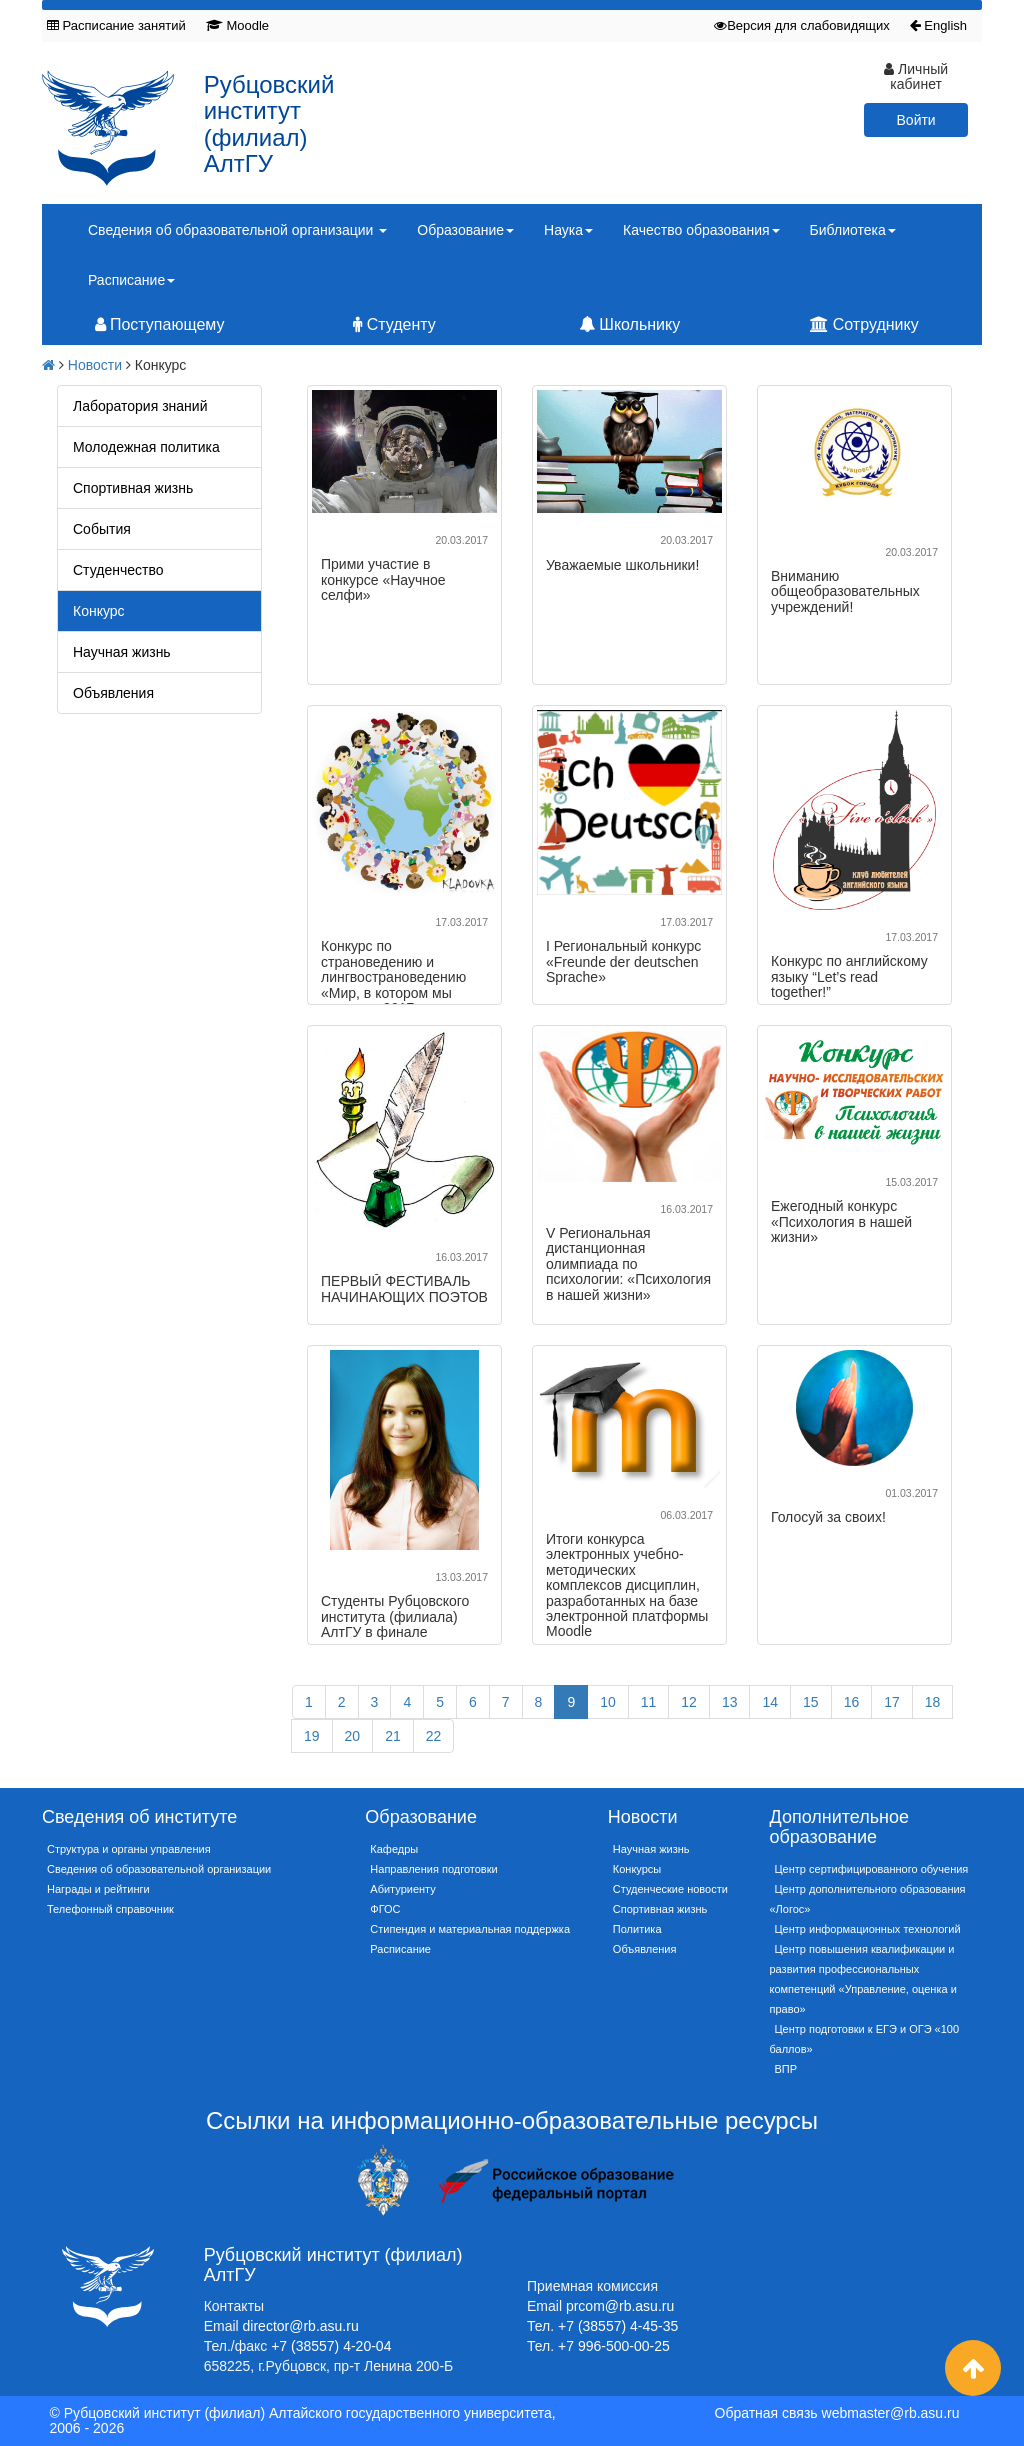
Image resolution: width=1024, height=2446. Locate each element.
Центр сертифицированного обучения (871, 1869)
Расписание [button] (131, 280)
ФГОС (385, 1909)
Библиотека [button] (853, 230)
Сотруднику (864, 324)
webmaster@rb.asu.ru (891, 2413)
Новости (95, 365)
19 (312, 1736)
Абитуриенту (402, 1889)
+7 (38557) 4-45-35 (618, 2326)
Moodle (237, 25)
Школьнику (629, 324)
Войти (916, 120)
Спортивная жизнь (133, 488)
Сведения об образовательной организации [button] (237, 230)
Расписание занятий (116, 25)
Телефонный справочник (110, 1909)
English (938, 25)
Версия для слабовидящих (802, 25)
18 (933, 1702)
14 (770, 1702)
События (102, 529)
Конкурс (99, 611)
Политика (637, 1929)
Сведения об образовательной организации (159, 1869)
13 (730, 1702)
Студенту (394, 324)
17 (892, 1702)
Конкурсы (637, 1869)
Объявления (113, 693)
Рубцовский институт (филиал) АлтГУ (269, 124)
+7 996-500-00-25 (614, 2346)
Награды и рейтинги (98, 1889)
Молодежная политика (146, 447)
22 (434, 1736)
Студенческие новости (670, 1889)
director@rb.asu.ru (301, 2326)
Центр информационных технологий (867, 1929)
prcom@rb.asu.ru (620, 2306)
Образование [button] (465, 230)
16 (852, 1702)
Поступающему (160, 324)
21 (393, 1736)
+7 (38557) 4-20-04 (331, 2346)
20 (353, 1736)
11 (649, 1702)
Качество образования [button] (701, 230)
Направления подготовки (433, 1869)
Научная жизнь (122, 652)
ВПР (785, 2069)
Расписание (400, 1949)
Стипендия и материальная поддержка (470, 1929)
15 (811, 1702)
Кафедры (394, 1849)
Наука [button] (568, 230)
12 (689, 1702)
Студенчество (118, 570)
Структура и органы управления (129, 1849)
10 (608, 1702)
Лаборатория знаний (140, 406)
